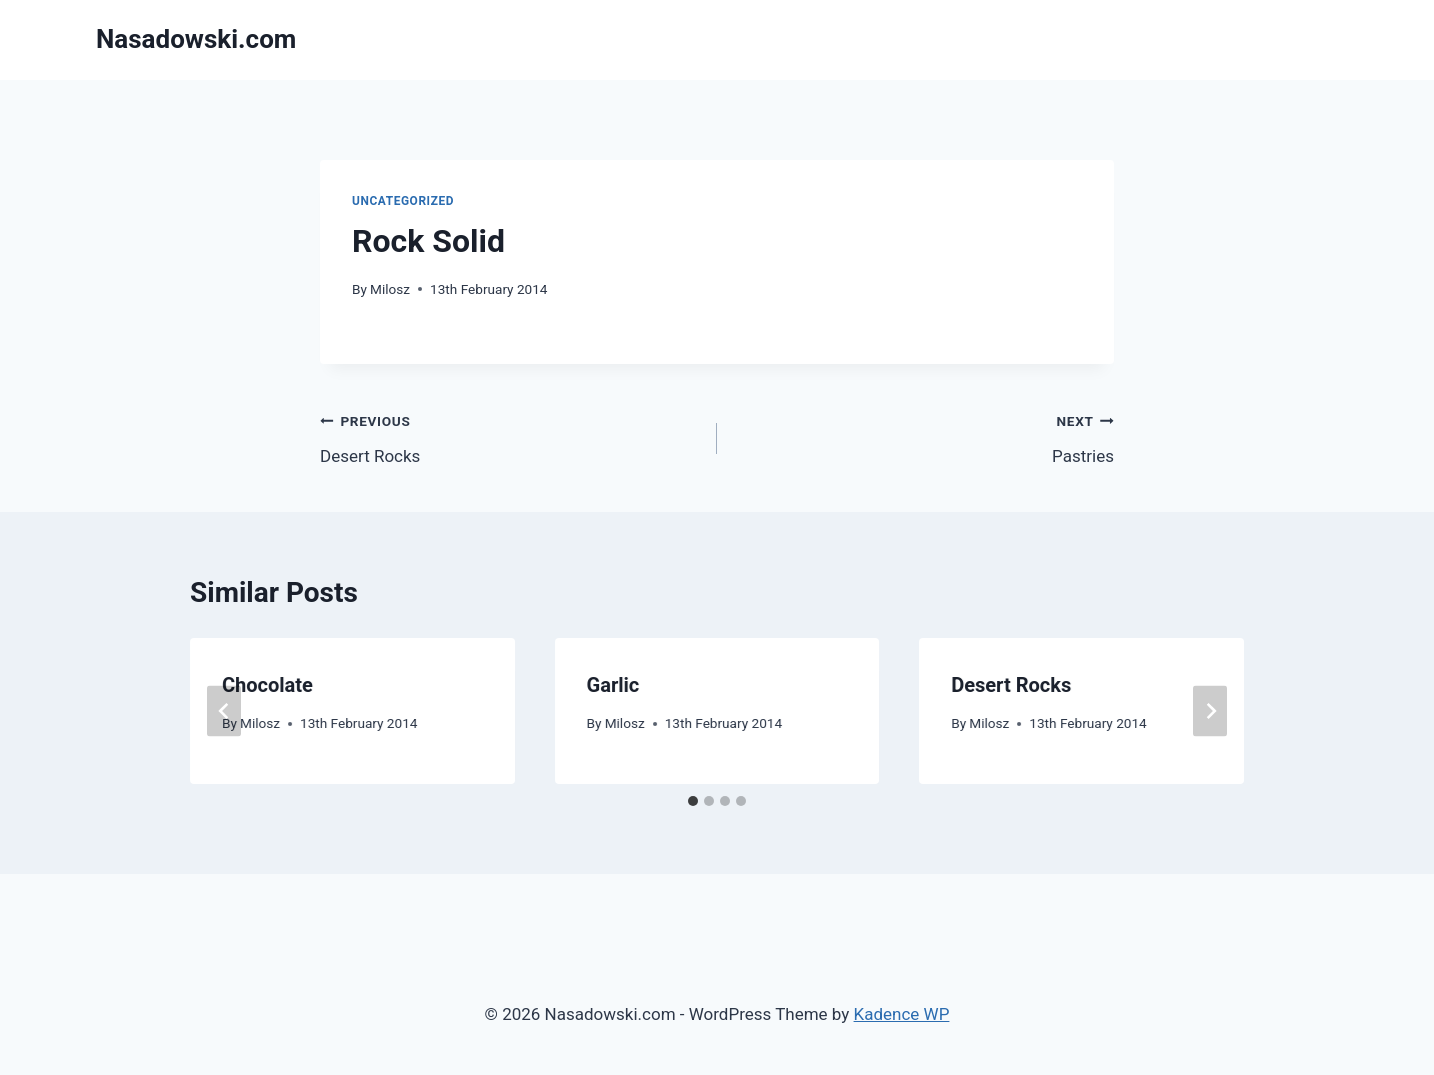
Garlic (613, 685)
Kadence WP (902, 1014)
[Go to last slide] (224, 710)
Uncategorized (403, 201)
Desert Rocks (510, 436)
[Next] (1210, 710)
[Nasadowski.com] (196, 39)
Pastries (924, 436)
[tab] (693, 801)
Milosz (390, 289)
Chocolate (267, 685)
